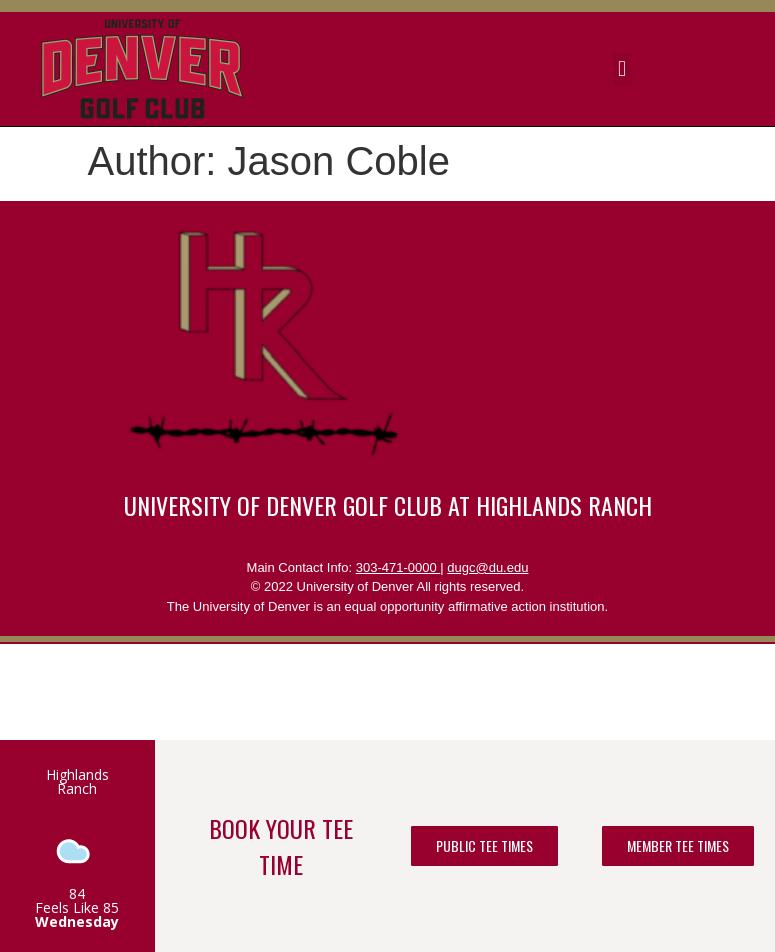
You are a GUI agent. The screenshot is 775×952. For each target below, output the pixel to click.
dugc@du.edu (487, 567)
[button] (622, 69)
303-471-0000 (398, 567)
